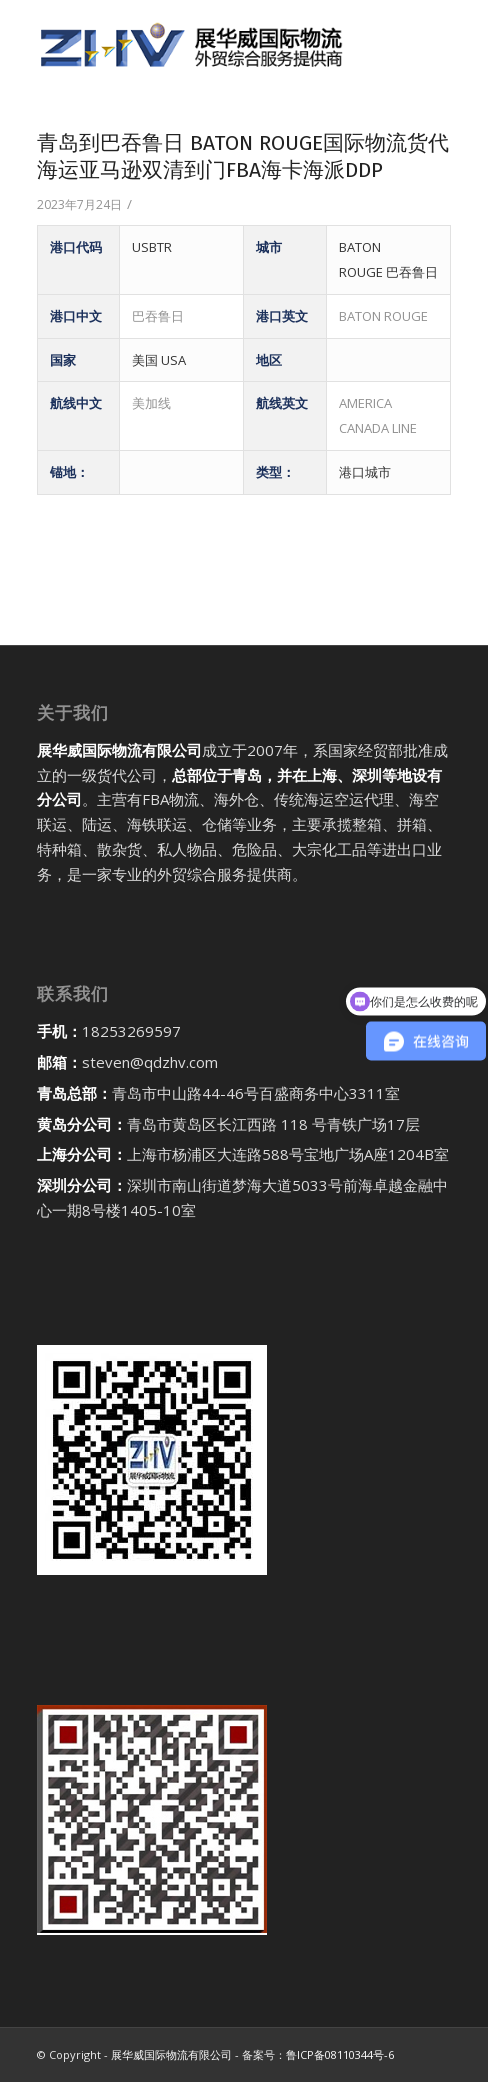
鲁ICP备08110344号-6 (340, 2054)
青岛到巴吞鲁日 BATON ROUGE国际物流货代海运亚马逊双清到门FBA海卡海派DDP (243, 156)
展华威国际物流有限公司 (171, 2054)
